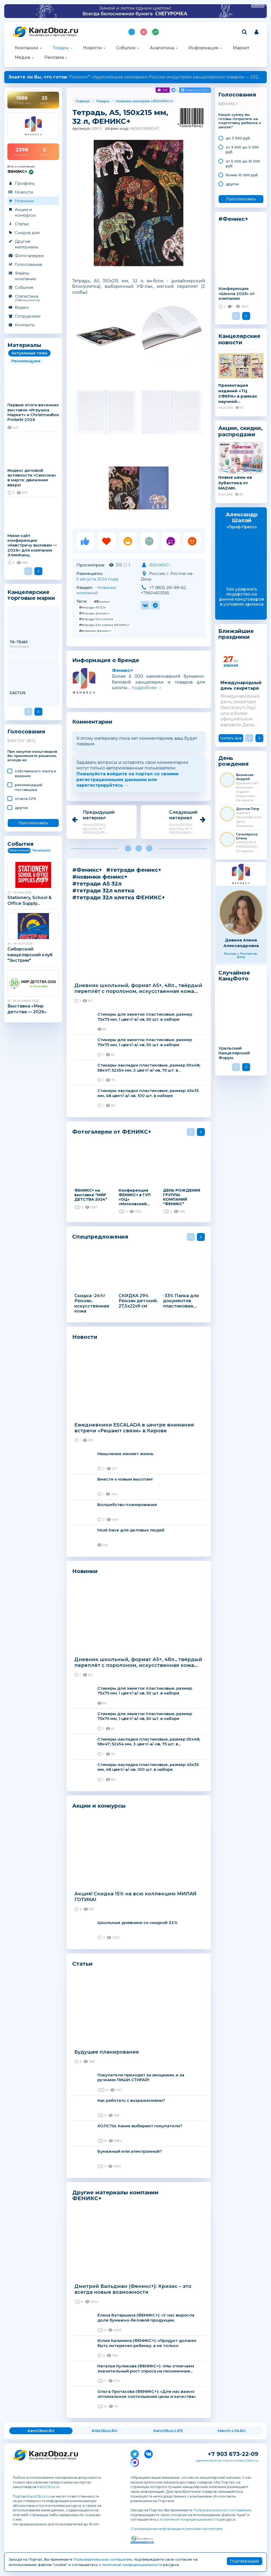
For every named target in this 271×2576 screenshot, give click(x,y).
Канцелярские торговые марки (31, 595)
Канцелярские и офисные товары (52, 35)
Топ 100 (143, 32)
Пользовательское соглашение (222, 2510)
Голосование (28, 264)
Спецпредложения (100, 1237)
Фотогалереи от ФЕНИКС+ (111, 1132)
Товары (61, 47)
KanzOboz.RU (41, 2430)
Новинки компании (133, 101)
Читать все (231, 738)
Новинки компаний (96, 590)
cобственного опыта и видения (35, 773)
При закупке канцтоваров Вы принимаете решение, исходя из (32, 756)
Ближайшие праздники (236, 634)
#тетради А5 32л (92, 607)
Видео (22, 307)
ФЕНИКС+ (162, 101)
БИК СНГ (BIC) (21, 740)
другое (21, 807)
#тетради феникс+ (94, 613)
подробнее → (147, 687)
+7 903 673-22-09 (233, 2454)
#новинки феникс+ (95, 631)
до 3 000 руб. (238, 138)
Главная (82, 101)
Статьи (22, 223)
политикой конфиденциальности (189, 2519)
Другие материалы (26, 244)
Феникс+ (122, 670)
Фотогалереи (29, 255)
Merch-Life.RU (232, 2430)
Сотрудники (27, 316)
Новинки (24, 200)
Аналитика (162, 47)
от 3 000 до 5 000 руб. (242, 149)
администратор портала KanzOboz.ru (227, 2460)
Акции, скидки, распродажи (240, 431)
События (126, 47)
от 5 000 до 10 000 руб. (243, 163)
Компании (26, 47)
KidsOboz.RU (104, 2430)
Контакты (25, 324)
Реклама (54, 57)
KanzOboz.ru (48, 2487)
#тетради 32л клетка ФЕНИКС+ (104, 625)
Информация (203, 47)
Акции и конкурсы (25, 212)
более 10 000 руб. (242, 175)
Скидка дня (27, 232)
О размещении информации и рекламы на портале (176, 2528)
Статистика (33, 298)
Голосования (26, 732)
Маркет (241, 47)
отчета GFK (25, 798)
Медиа (22, 57)
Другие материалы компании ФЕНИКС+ (115, 2195)
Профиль (24, 183)
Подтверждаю (244, 2561)
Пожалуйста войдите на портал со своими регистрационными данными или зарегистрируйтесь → (127, 779)
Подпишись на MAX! (131, 32)
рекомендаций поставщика (28, 787)
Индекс (155, 32)
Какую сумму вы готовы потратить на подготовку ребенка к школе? (239, 121)
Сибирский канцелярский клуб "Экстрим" (30, 954)
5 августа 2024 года (97, 579)
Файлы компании (25, 276)
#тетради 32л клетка (96, 619)
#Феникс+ (102, 602)
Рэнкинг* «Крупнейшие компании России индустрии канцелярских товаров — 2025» (135, 77)
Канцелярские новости (239, 339)
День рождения (233, 761)
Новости (92, 47)
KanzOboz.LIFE (168, 2430)
